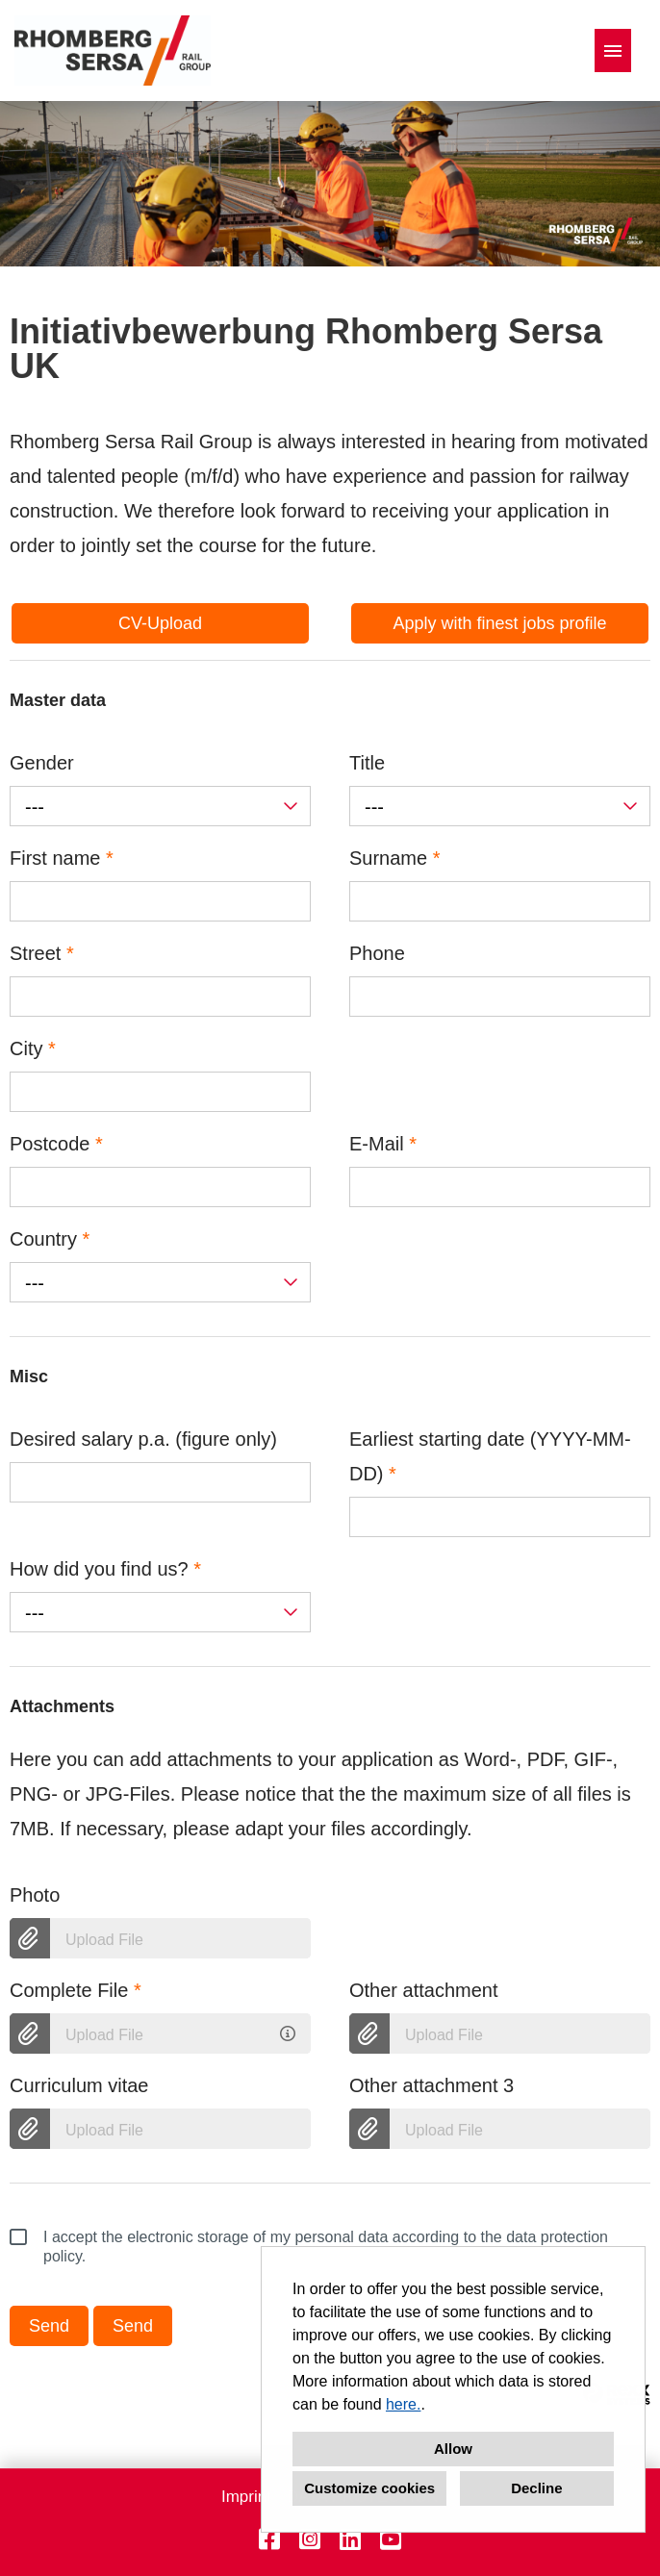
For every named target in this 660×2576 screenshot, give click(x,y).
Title (367, 762)
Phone (377, 953)
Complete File (75, 1990)
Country (49, 1239)
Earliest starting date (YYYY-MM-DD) (490, 1456)
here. (403, 2404)
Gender (42, 762)
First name (62, 858)
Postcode (56, 1143)
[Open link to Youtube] (390, 2539)
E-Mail (383, 1143)
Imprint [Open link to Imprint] (246, 2497)
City (33, 1048)
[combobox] (160, 806)
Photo (35, 1895)
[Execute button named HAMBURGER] (613, 50)
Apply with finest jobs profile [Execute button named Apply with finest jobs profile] (499, 623)
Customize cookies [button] (369, 2488)
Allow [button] (453, 2448)
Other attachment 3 (431, 2085)
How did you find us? (105, 1568)
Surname (395, 858)
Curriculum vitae (79, 2085)
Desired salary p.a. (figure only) (143, 1439)
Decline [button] (536, 2488)
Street (42, 953)
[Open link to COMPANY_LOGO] (112, 50)
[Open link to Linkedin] (350, 2539)
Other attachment (423, 1990)
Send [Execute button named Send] (49, 2326)
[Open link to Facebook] (269, 2539)
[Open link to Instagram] (309, 2539)
